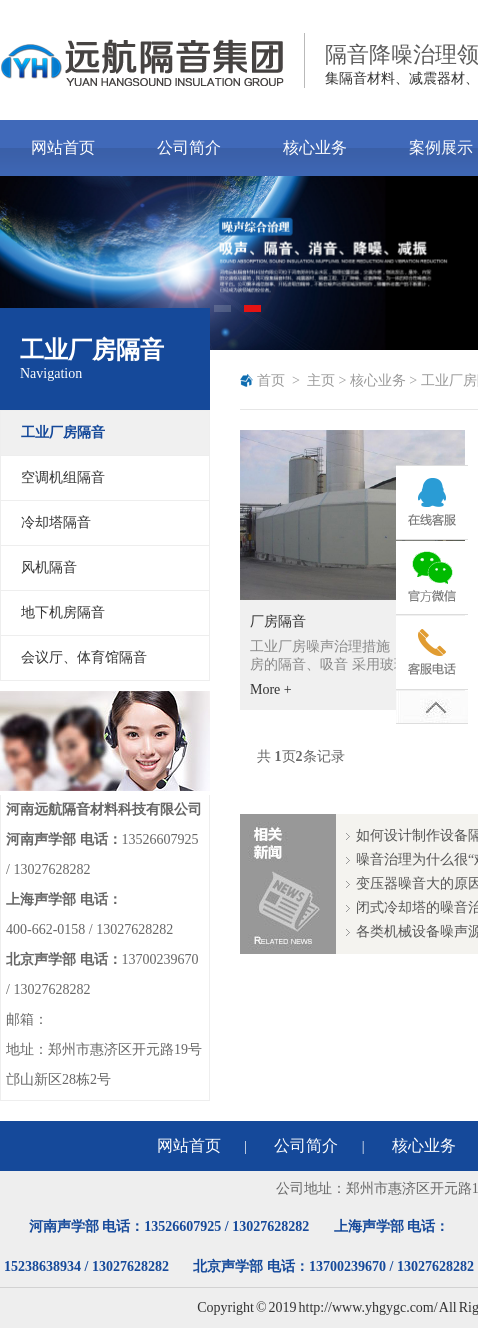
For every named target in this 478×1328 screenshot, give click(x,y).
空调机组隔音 (63, 477)
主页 (321, 380)
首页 (271, 380)
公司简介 (189, 147)
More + (271, 689)
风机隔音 (49, 567)
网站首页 (63, 147)
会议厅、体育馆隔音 (84, 657)
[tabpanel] (239, 263)
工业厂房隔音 (63, 432)
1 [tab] (224, 315)
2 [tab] (254, 315)
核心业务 (315, 147)
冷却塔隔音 (56, 522)
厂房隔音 (278, 621)
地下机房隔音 (63, 612)
